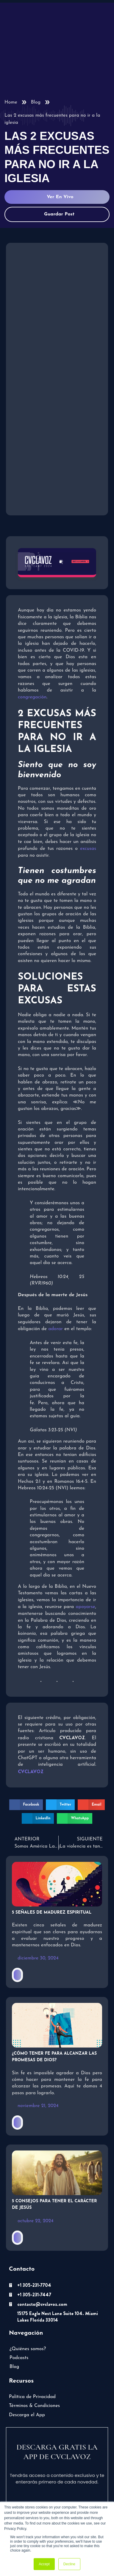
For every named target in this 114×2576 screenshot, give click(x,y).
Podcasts (19, 2358)
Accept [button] (44, 2564)
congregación (32, 697)
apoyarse (85, 1606)
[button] (26, 1804)
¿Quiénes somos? (28, 2349)
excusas (88, 848)
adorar (55, 1329)
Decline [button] (69, 2564)
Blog (35, 102)
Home (10, 102)
